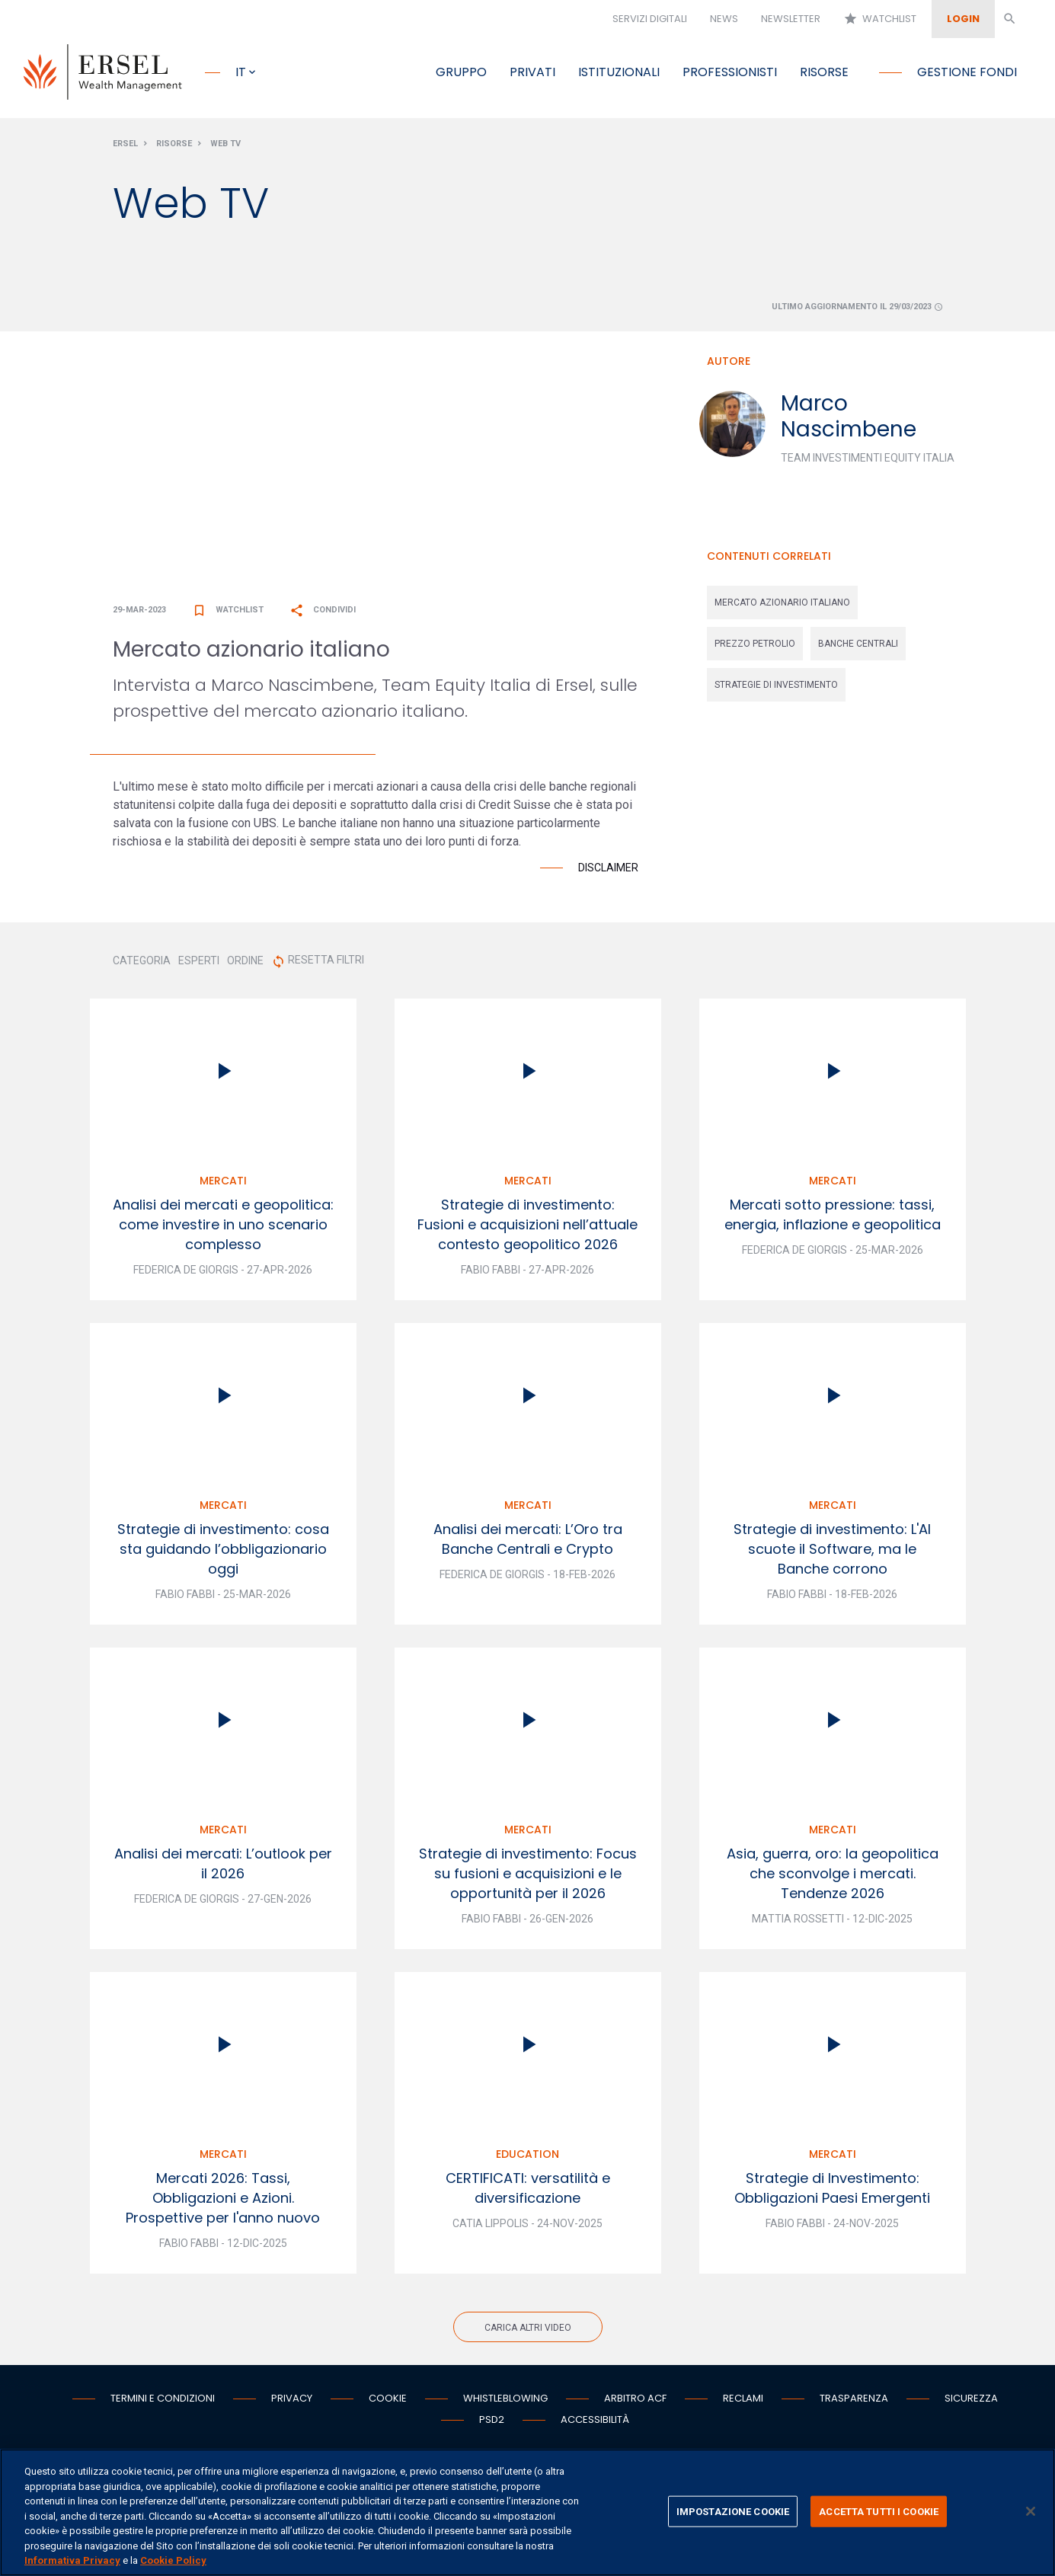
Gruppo (461, 72)
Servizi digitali (649, 18)
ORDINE (245, 965)
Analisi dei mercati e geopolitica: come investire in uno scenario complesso (223, 1229)
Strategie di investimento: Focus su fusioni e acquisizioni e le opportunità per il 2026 (528, 1878)
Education (527, 2158)
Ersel (125, 147)
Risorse (824, 72)
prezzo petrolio (755, 647)
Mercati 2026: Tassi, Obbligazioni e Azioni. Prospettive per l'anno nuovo (223, 2202)
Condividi (322, 614)
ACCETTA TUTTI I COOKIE (878, 2511)
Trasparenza (854, 2402)
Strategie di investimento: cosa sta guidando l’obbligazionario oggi (223, 1553)
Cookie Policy (173, 2560)
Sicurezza (971, 2402)
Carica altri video (527, 2332)
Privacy (291, 2402)
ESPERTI (198, 965)
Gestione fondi (967, 72)
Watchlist (879, 19)
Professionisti (730, 72)
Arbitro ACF (635, 2402)
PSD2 (491, 2424)
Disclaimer (608, 872)
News (724, 18)
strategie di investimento (776, 688)
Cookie (388, 2402)
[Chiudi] (1030, 2511)
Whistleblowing (505, 2402)
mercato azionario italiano (782, 606)
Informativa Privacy (72, 2560)
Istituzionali (619, 72)
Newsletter (790, 18)
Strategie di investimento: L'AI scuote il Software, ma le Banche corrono (832, 1553)
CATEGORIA (142, 965)
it (240, 72)
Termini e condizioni (162, 2402)
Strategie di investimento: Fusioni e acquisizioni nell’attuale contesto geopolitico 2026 (527, 1229)
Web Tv (225, 147)
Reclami (743, 2402)
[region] (527, 2512)
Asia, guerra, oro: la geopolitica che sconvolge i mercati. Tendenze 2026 (832, 1878)
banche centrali (858, 647)
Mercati (223, 1185)
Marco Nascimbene (848, 420)
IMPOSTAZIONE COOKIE (732, 2511)
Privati (532, 72)
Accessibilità (595, 2424)
